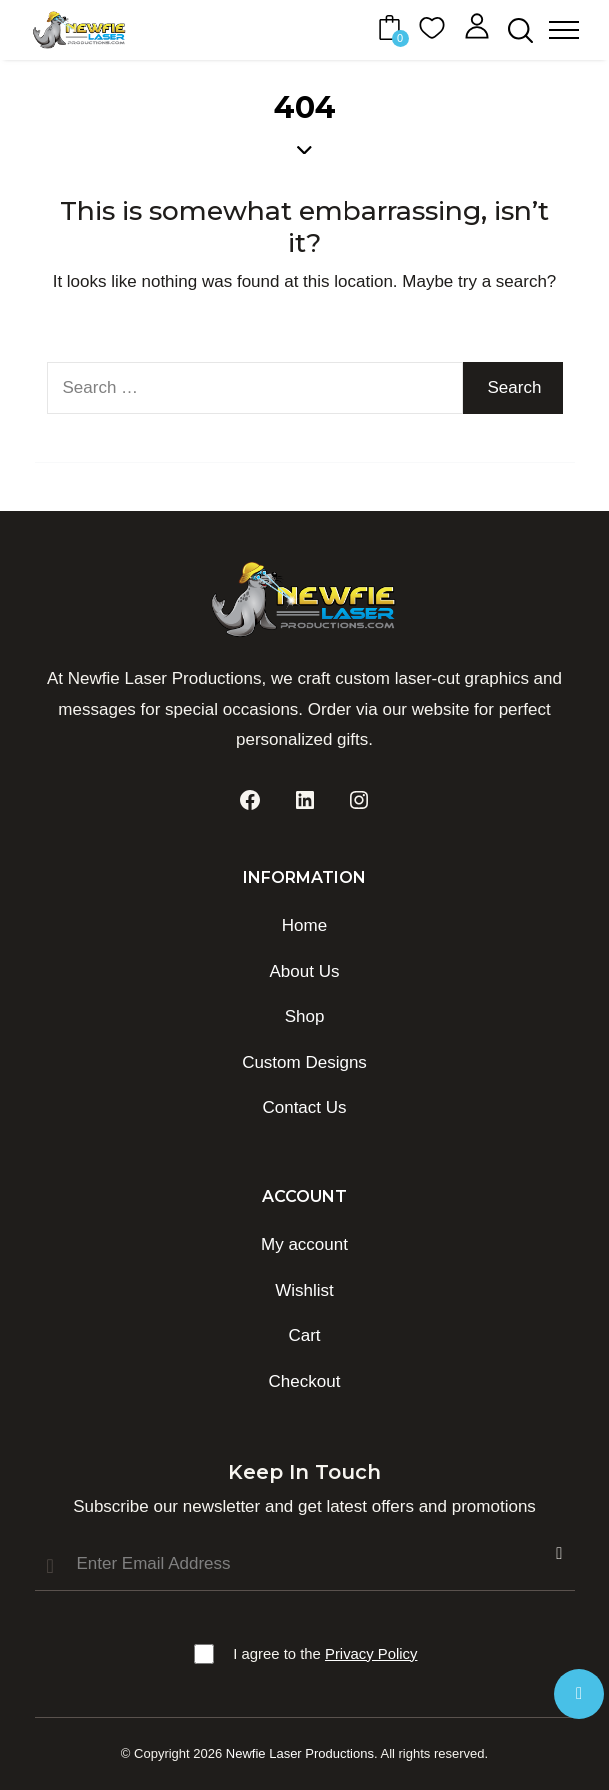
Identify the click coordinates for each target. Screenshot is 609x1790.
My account (304, 1244)
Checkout (305, 1381)
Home (304, 925)
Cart (304, 1335)
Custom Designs (304, 1062)
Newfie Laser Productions (300, 1753)
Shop (305, 1016)
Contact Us (304, 1107)
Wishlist (304, 1290)
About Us (305, 971)
